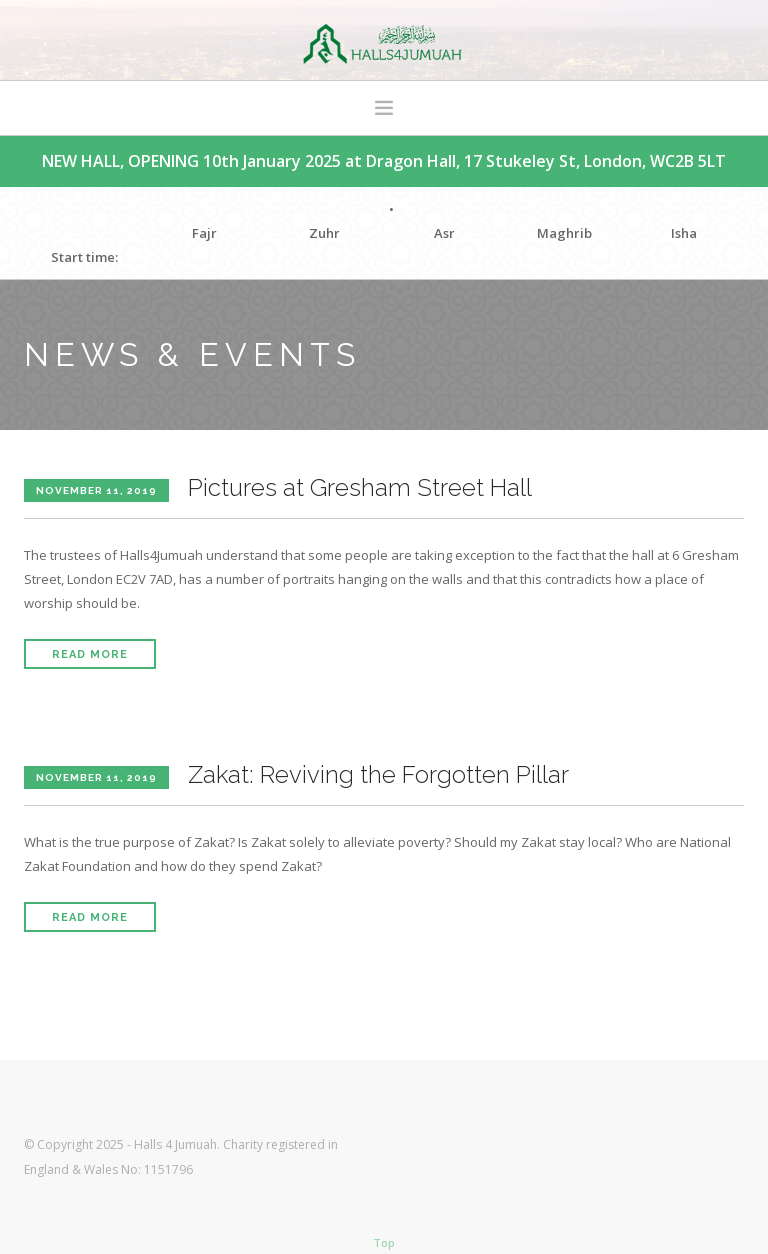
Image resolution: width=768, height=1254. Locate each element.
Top (384, 1242)
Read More (90, 654)
